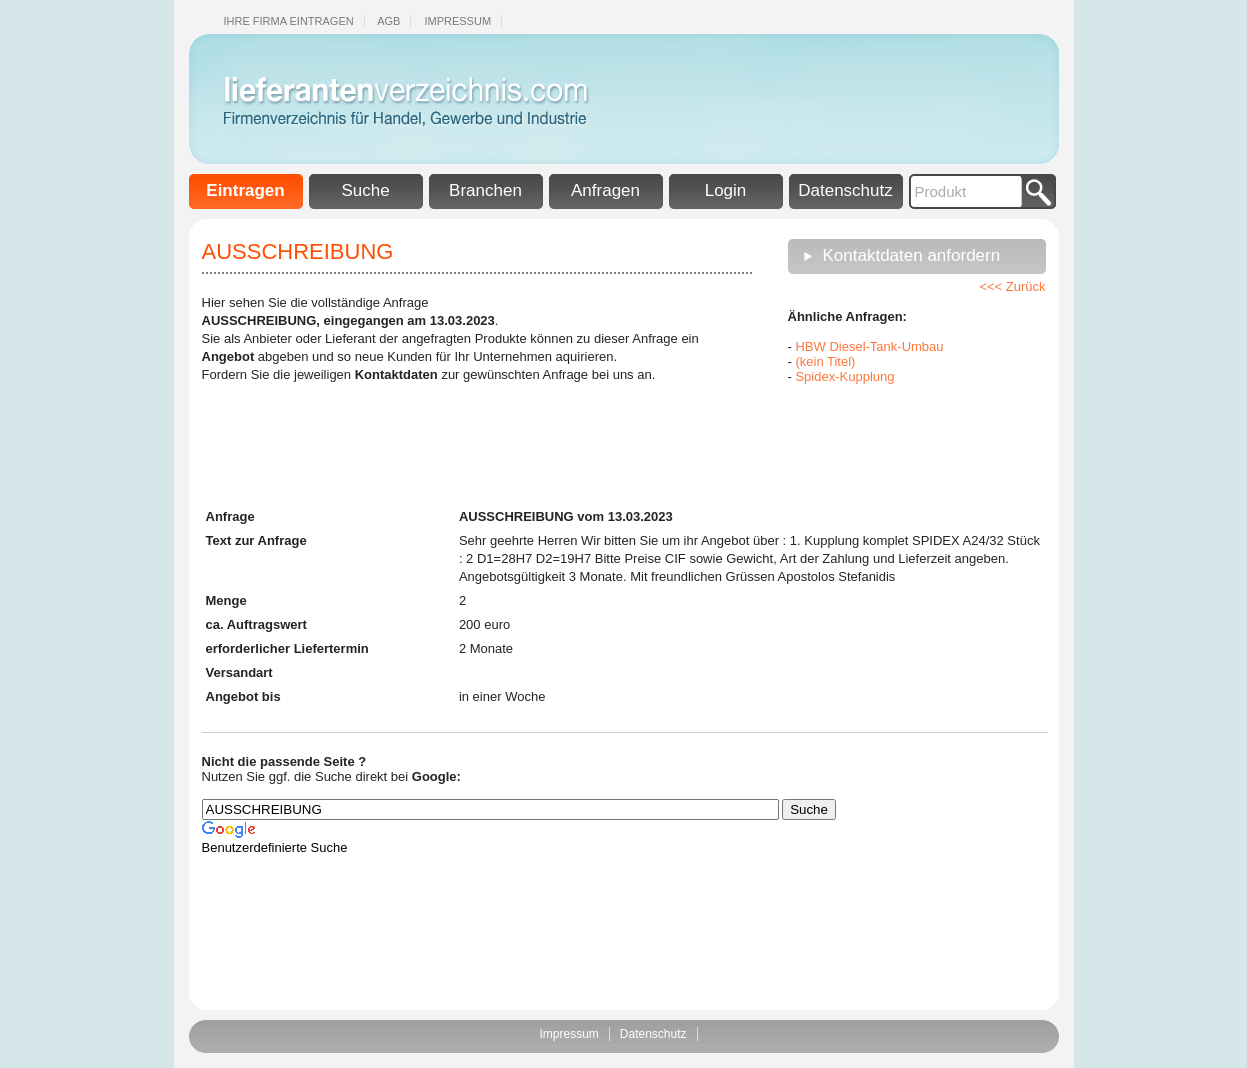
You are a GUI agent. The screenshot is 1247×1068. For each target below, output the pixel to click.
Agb (388, 21)
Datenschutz (845, 190)
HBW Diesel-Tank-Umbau (869, 346)
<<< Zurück (1012, 286)
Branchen (485, 190)
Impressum (457, 21)
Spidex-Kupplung (844, 376)
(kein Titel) (825, 361)
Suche (365, 190)
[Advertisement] (888, 444)
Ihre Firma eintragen (289, 21)
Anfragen (605, 190)
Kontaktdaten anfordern (912, 255)
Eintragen (245, 190)
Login (726, 190)
